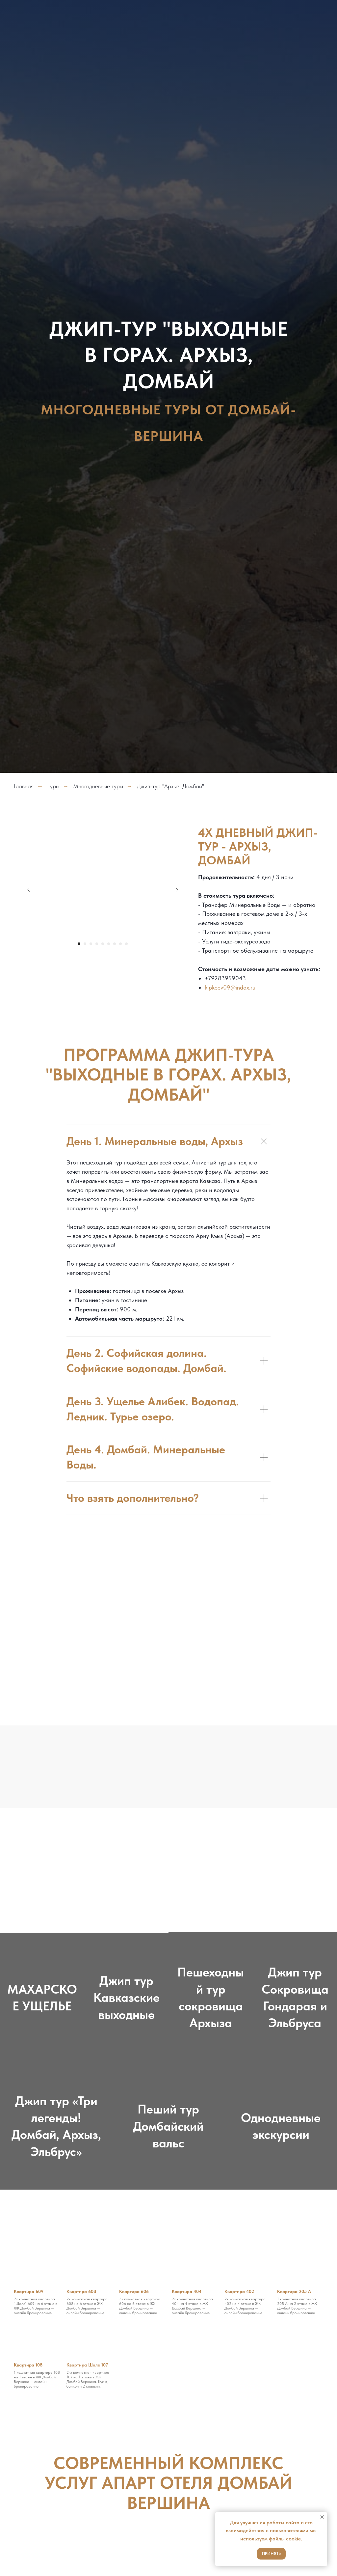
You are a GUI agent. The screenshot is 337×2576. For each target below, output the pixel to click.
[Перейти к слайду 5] (102, 943)
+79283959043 (225, 978)
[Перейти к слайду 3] (91, 943)
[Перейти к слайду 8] (120, 943)
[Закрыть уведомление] (322, 2517)
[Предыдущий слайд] (29, 890)
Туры (53, 786)
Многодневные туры (98, 786)
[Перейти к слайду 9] (126, 943)
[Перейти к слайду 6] (108, 943)
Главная (24, 786)
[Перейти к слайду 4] (96, 943)
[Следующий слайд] (177, 890)
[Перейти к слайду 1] (79, 943)
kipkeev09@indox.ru (230, 987)
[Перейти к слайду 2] (85, 943)
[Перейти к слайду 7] (114, 943)
